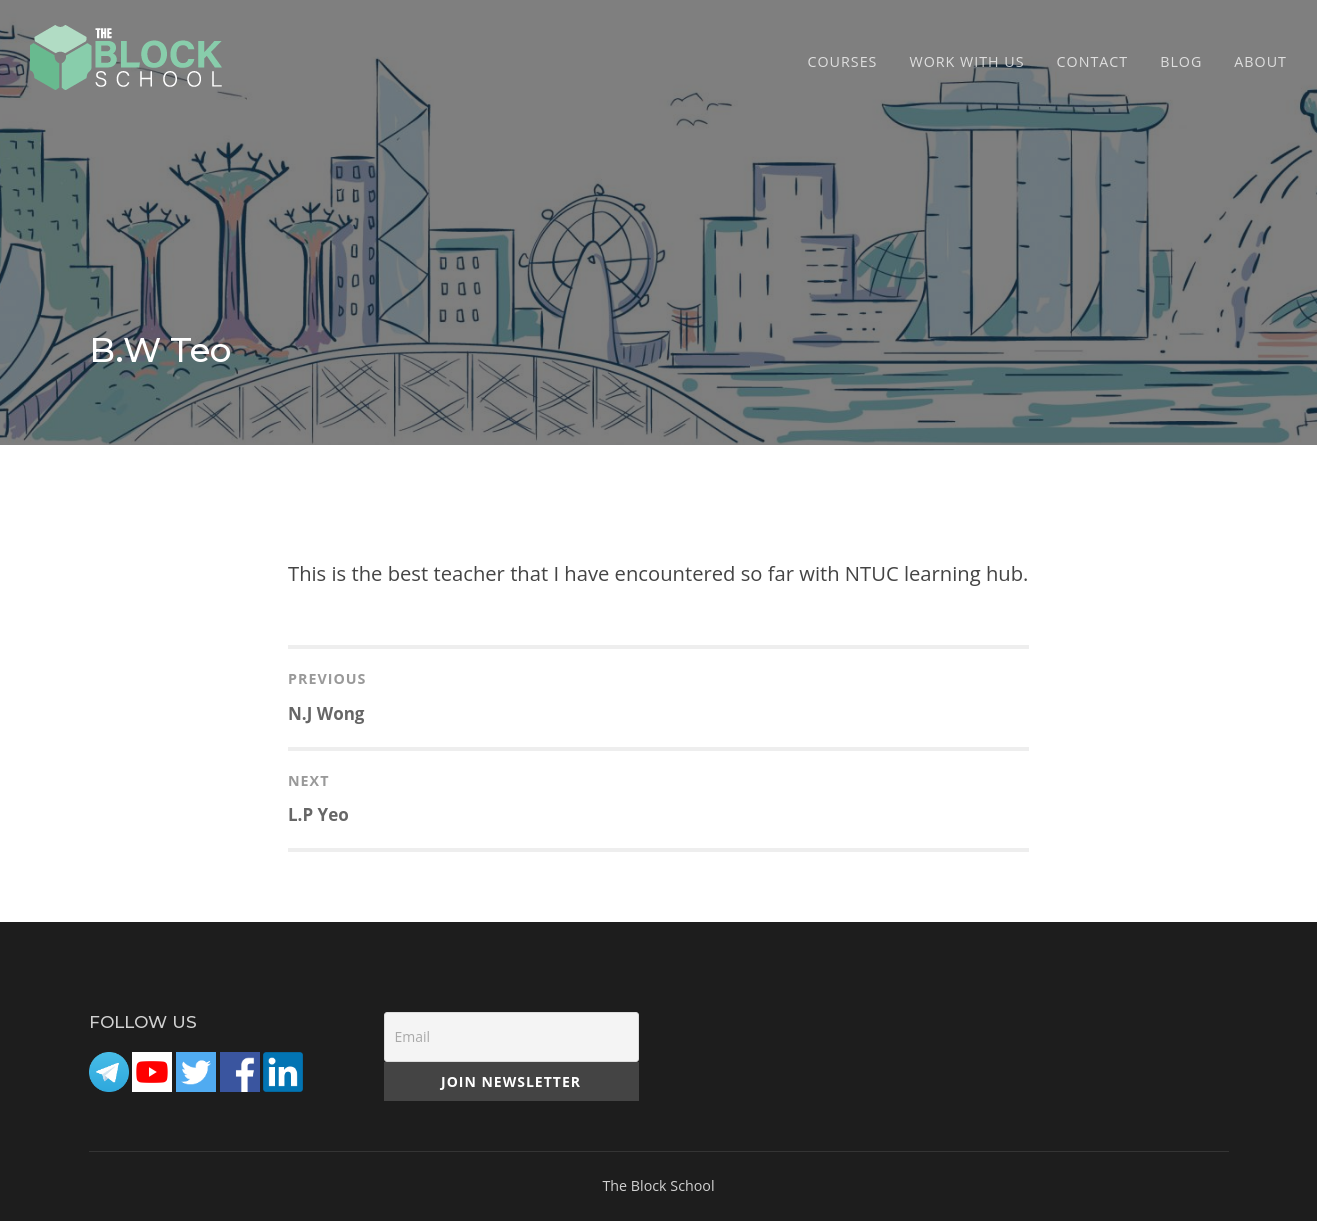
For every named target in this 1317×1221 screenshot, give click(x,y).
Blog (1181, 61)
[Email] (511, 1037)
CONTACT (1093, 61)
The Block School (658, 1185)
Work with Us (966, 61)
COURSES (843, 61)
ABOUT (1260, 61)
